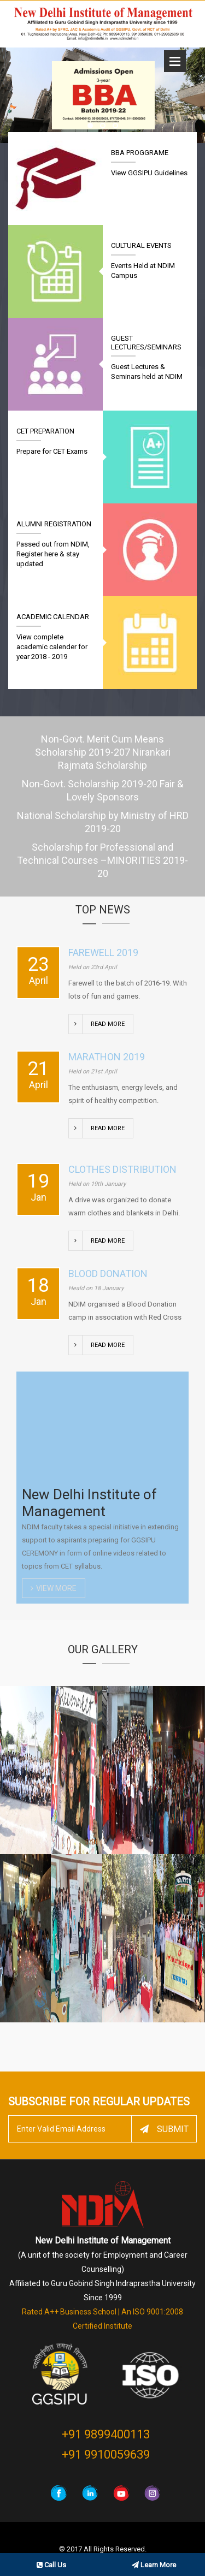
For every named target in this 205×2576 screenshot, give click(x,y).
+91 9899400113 (106, 2434)
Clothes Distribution (122, 1169)
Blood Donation (108, 1273)
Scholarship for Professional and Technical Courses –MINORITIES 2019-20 (102, 860)
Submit (164, 2129)
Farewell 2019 (103, 952)
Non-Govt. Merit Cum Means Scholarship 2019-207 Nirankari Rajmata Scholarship (103, 752)
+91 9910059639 (106, 2454)
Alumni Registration (53, 524)
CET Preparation (45, 431)
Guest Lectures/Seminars (146, 342)
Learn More (154, 2565)
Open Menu (175, 61)
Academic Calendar (52, 617)
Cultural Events (141, 245)
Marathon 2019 (106, 1057)
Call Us (51, 2565)
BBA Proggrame (139, 153)
